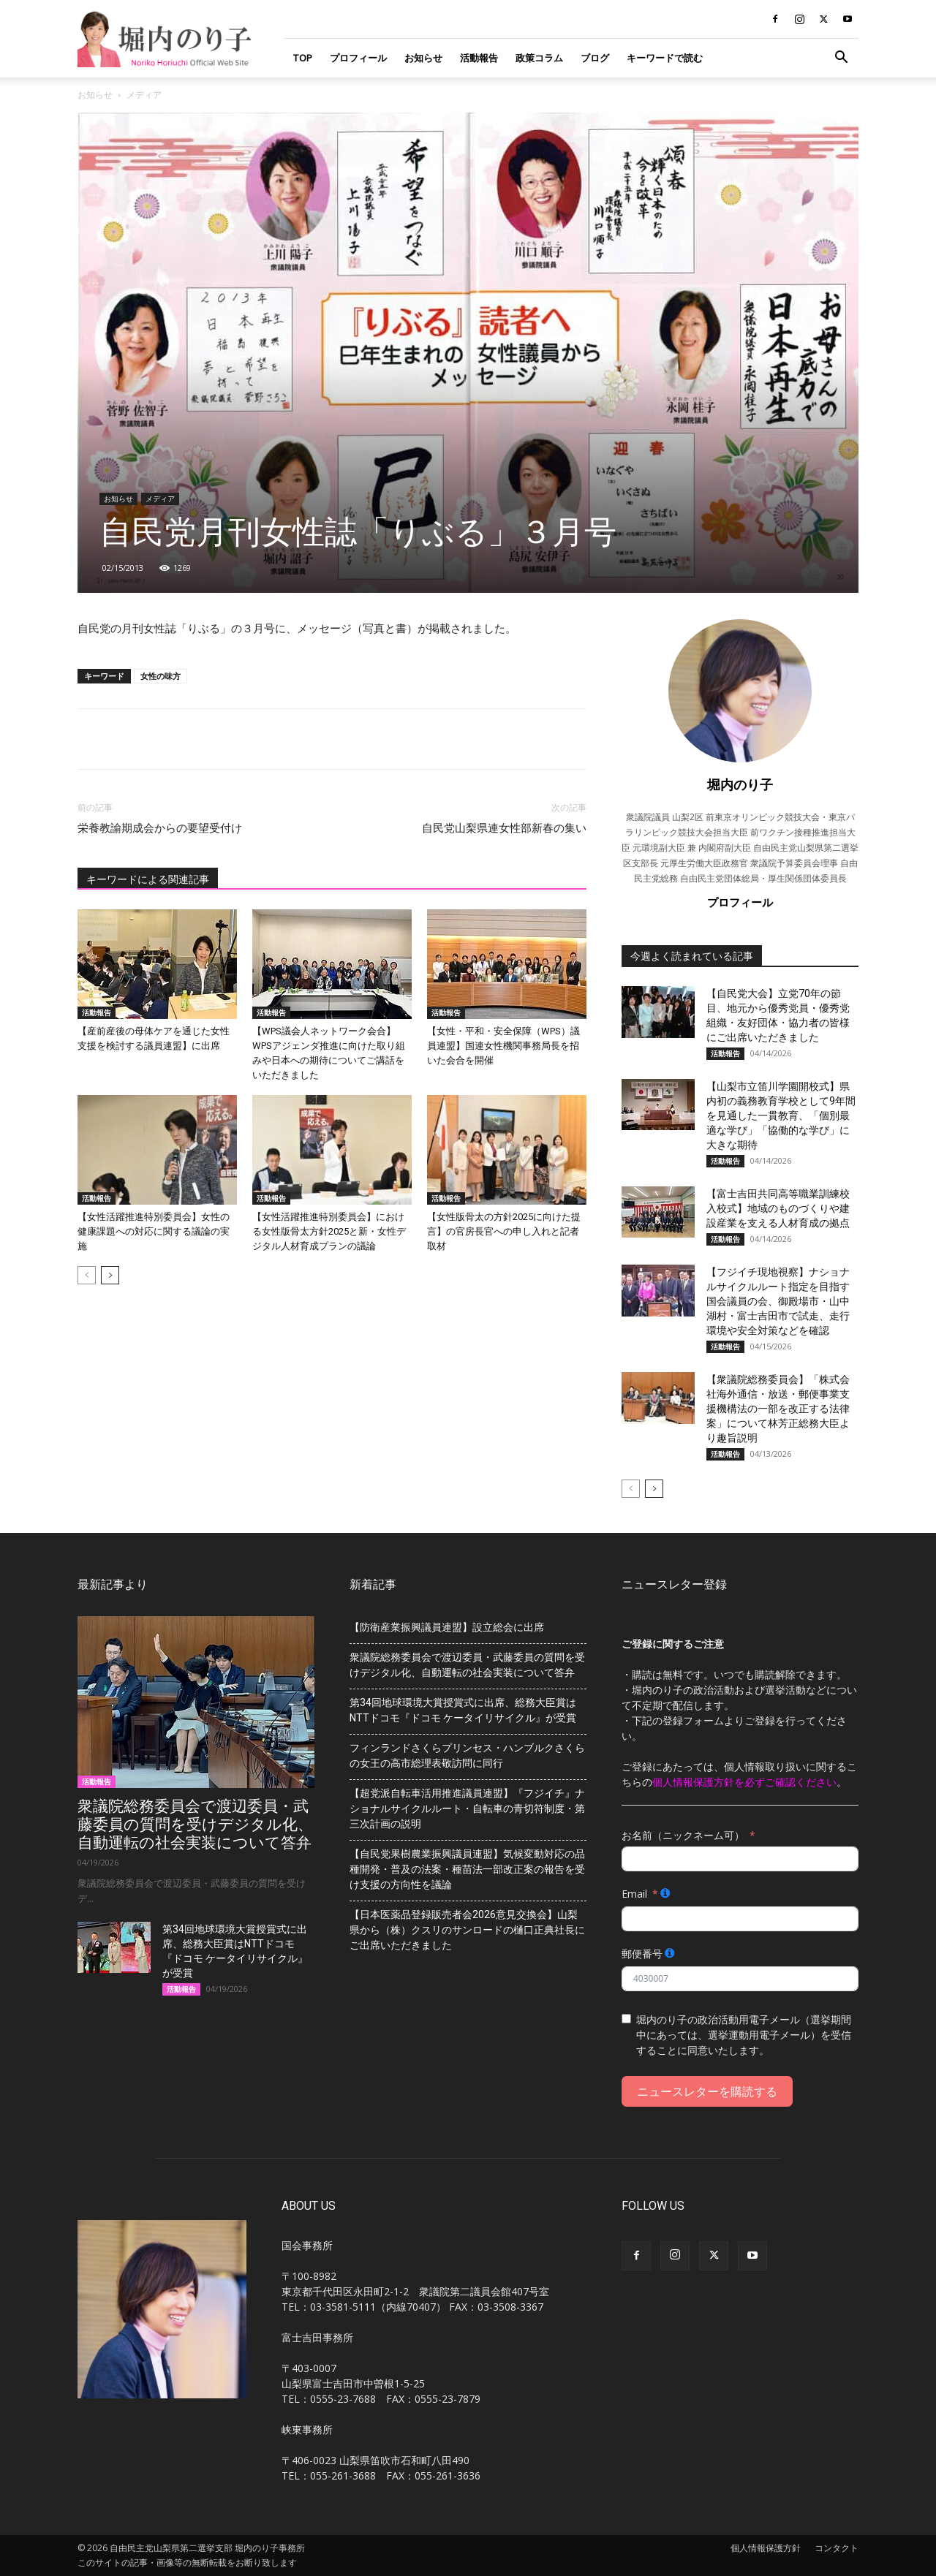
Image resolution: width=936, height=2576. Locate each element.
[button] (840, 59)
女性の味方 (160, 675)
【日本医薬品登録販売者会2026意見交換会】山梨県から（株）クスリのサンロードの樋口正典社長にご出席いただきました (467, 1930)
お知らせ (423, 57)
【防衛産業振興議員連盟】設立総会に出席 (447, 1627)
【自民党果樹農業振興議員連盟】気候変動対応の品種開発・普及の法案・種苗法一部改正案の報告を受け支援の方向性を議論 (467, 1869)
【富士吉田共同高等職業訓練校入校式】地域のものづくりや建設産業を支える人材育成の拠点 (778, 1208)
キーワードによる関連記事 (147, 879)
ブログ (595, 57)
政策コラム (539, 57)
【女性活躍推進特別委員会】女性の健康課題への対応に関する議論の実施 (154, 1231)
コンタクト (836, 2548)
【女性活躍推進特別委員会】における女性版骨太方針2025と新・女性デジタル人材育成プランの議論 (329, 1231)
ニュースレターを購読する (707, 2091)
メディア (160, 498)
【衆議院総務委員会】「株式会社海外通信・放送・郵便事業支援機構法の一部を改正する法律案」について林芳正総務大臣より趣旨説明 (778, 1409)
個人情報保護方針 (766, 2548)
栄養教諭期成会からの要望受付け (160, 828)
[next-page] (110, 1275)
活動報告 (479, 57)
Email (634, 1894)
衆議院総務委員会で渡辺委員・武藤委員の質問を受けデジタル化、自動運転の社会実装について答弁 (195, 1824)
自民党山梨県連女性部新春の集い (504, 828)
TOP (302, 57)
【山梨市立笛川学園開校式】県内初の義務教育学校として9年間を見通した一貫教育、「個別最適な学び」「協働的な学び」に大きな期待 (781, 1115)
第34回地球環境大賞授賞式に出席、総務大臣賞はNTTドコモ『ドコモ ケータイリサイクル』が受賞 (463, 1710)
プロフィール (358, 57)
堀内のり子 (740, 784)
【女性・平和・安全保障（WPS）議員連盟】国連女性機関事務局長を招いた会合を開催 (503, 1046)
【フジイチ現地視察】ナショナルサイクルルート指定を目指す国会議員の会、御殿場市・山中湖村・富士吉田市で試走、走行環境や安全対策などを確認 (778, 1301)
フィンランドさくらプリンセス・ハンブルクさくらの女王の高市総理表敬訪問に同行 (467, 1755)
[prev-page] (87, 1275)
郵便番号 (642, 1954)
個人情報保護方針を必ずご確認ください (744, 1782)
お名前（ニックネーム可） (683, 1835)
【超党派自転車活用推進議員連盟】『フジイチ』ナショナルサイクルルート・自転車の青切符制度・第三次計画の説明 (467, 1808)
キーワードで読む (665, 57)
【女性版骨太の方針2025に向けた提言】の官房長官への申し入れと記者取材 (504, 1231)
